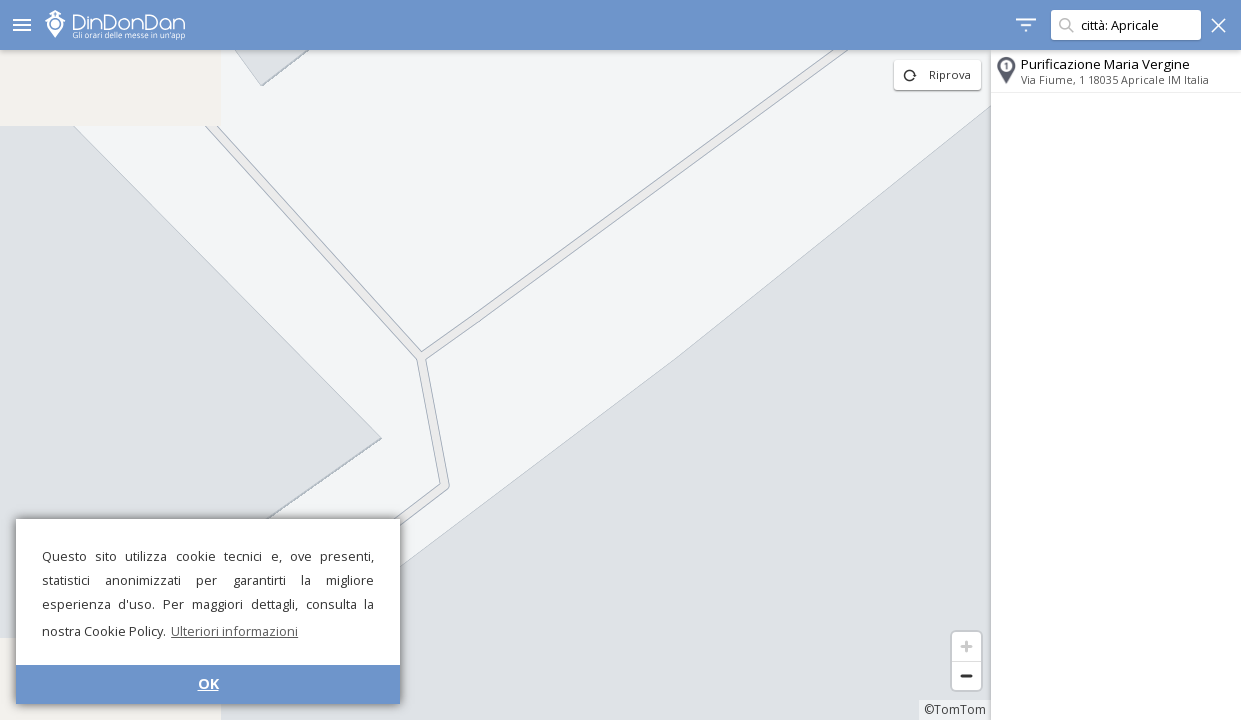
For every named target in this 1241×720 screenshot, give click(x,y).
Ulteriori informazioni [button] (234, 631)
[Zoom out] (966, 675)
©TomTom (955, 709)
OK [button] (208, 683)
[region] (495, 385)
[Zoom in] (966, 646)
